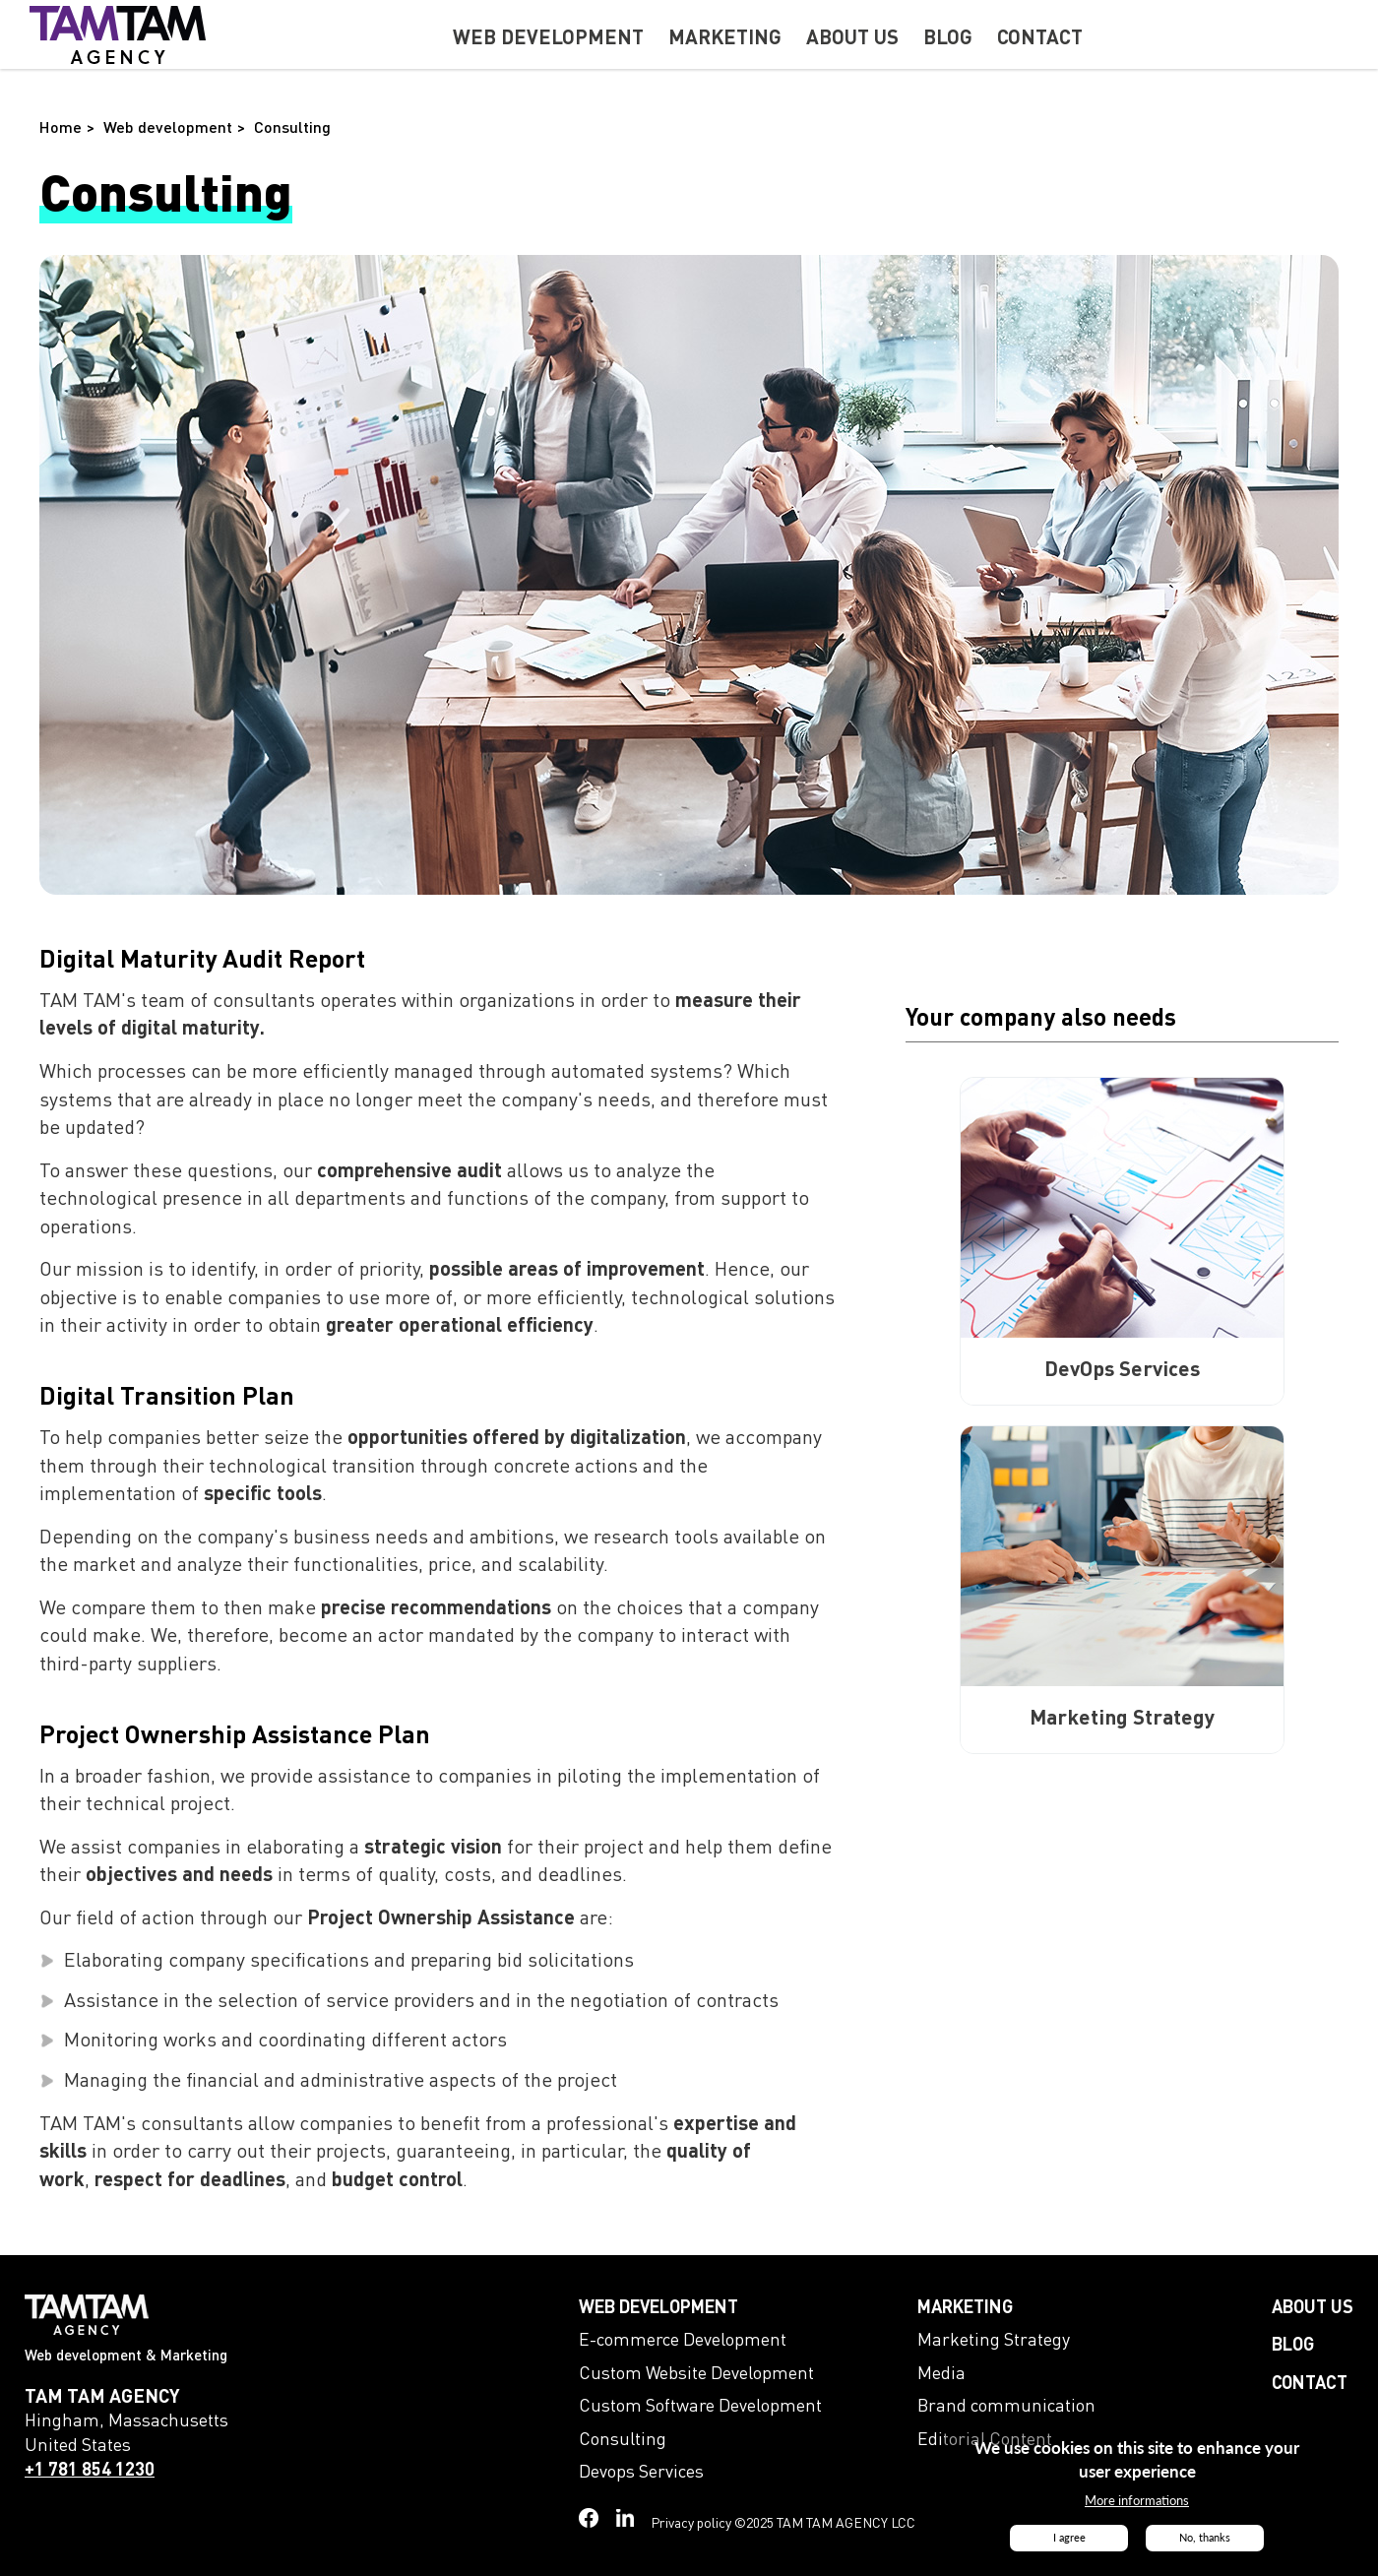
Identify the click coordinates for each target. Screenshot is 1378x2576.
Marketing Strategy (993, 2341)
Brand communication (1006, 2407)
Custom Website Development (696, 2374)
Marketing (965, 2308)
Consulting (622, 2440)
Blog (1293, 2346)
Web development (658, 2308)
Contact (1309, 2384)
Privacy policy (691, 2524)
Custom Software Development (700, 2407)
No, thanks (1204, 2541)
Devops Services (641, 2473)
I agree (1069, 2541)
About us (1312, 2308)
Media (941, 2374)
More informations (1137, 2504)
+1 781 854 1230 (90, 2471)
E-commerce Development (682, 2341)
